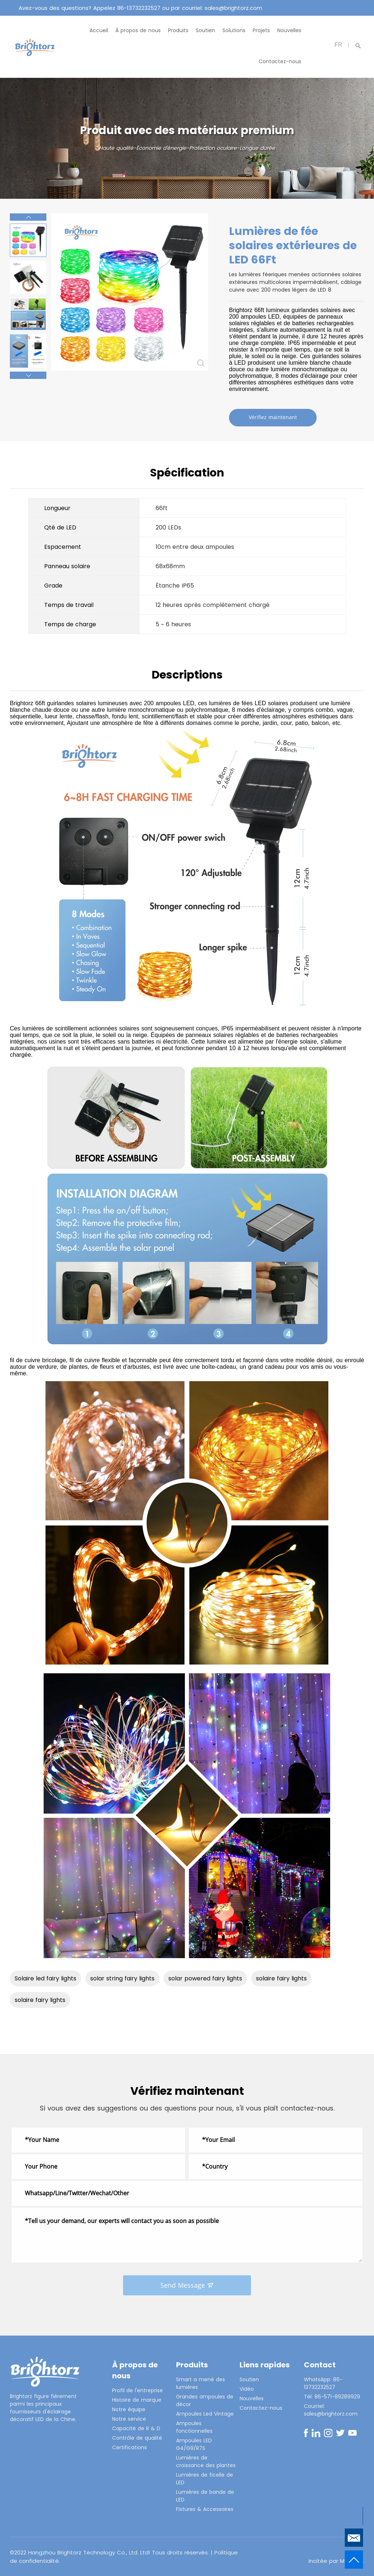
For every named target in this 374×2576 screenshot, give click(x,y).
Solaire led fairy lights (45, 1978)
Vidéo (247, 2389)
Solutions (233, 30)
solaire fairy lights (281, 1978)
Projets (261, 30)
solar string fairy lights (122, 1978)
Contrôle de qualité (137, 2438)
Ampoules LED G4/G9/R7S (194, 2444)
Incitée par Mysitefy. (336, 2561)
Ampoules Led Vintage (205, 2413)
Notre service (129, 2419)
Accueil (98, 30)
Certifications (129, 2447)
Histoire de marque (136, 2400)
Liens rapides (265, 2365)
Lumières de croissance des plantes (206, 2461)
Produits (178, 30)
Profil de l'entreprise (137, 2390)
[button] (28, 217)
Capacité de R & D (136, 2428)
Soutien (205, 30)
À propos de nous (138, 30)
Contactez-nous (280, 61)
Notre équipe (128, 2409)
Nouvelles (289, 30)
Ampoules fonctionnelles (194, 2427)
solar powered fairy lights (205, 1978)
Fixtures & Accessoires (204, 2509)
